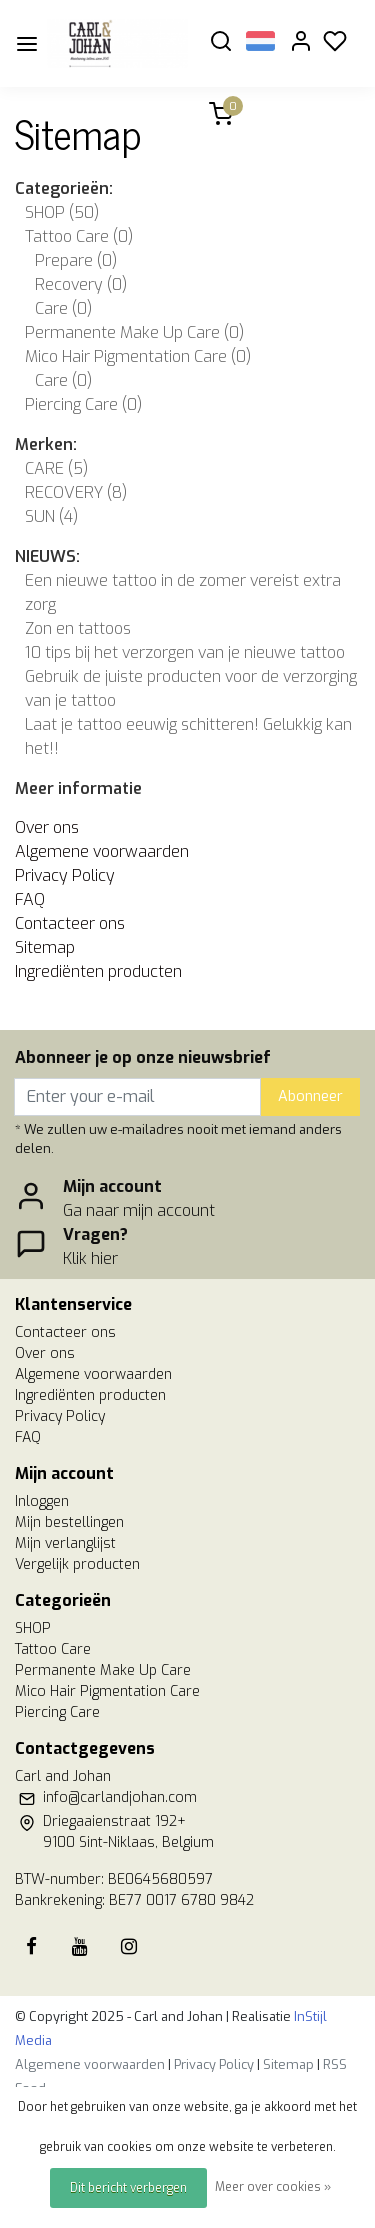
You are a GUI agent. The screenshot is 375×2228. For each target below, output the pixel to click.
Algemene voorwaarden (102, 851)
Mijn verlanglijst (65, 1543)
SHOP (62, 212)
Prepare (76, 260)
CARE (56, 468)
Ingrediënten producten (98, 971)
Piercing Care (83, 404)
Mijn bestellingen (69, 1522)
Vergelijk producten (77, 1564)
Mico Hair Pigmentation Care (138, 356)
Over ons (47, 827)
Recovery (81, 284)
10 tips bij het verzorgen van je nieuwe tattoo (185, 652)
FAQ (30, 899)
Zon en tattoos (78, 628)
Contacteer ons (70, 923)
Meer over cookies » (273, 2187)
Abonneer (310, 1096)
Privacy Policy (65, 875)
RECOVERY (76, 492)
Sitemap (45, 947)
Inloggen (42, 1501)
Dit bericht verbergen (128, 2188)
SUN (51, 516)
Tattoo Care (79, 236)
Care (63, 308)
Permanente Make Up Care (134, 332)
